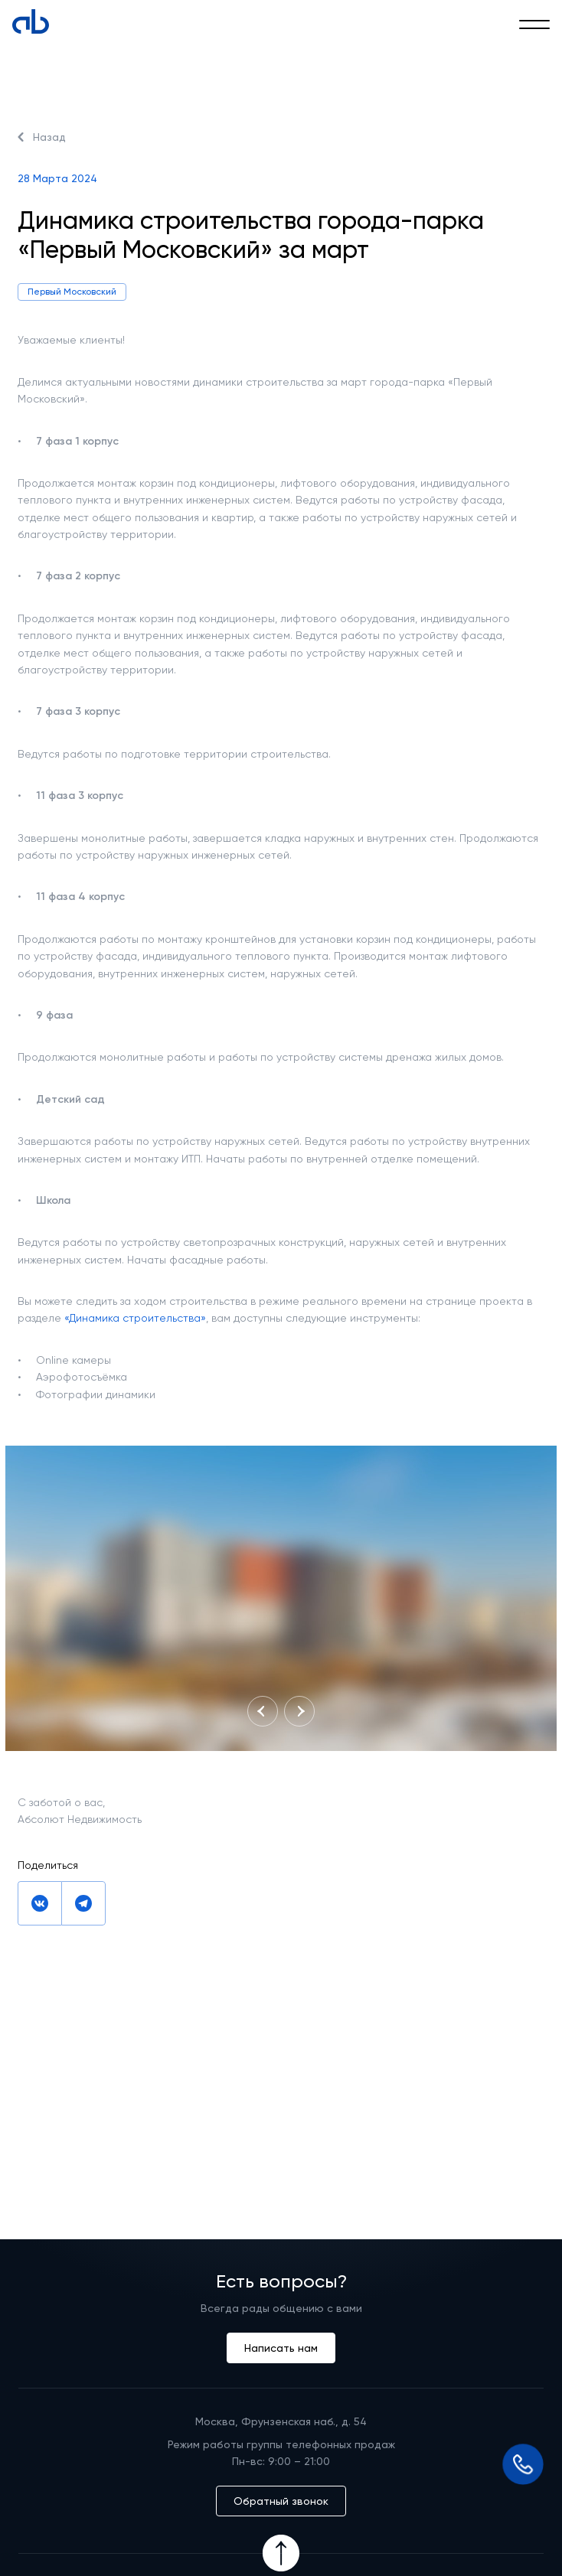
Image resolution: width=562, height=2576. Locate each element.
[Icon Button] (281, 2553)
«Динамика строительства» (135, 1318)
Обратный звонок (281, 2501)
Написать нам (281, 2348)
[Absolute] (30, 21)
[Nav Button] (262, 1711)
